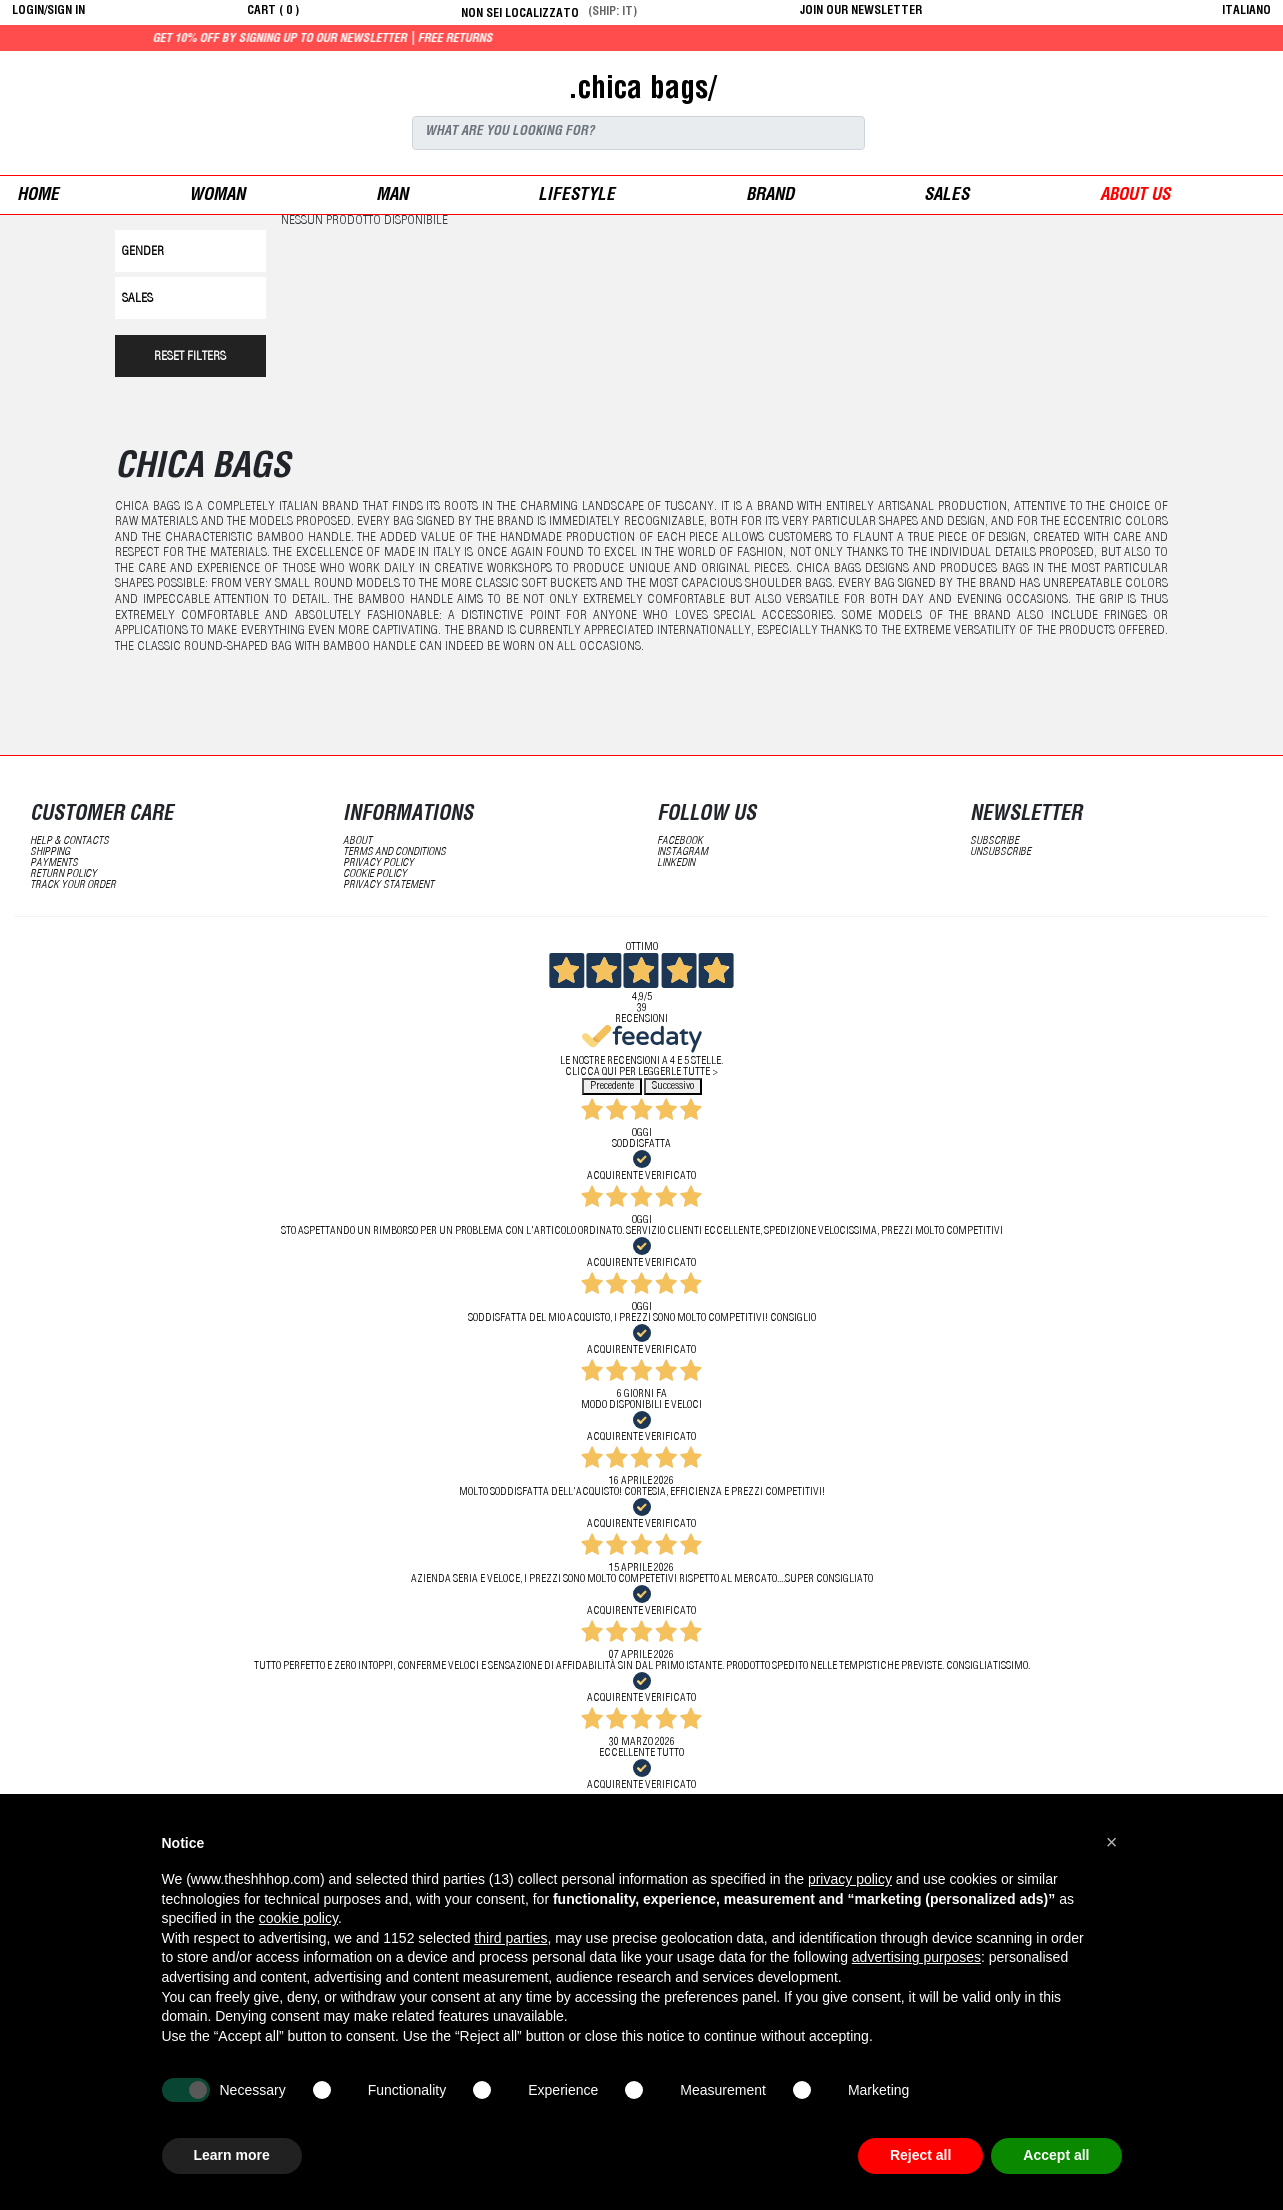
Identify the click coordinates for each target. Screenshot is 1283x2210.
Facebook (680, 841)
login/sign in (48, 11)
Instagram (682, 852)
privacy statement (388, 885)
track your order (73, 885)
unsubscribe (1000, 852)
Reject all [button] (920, 2155)
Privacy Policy (378, 863)
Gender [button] (143, 252)
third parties (510, 1938)
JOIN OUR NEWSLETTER (861, 11)
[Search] (638, 133)
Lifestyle (576, 196)
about (357, 841)
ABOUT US (1135, 196)
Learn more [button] (232, 2155)
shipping (50, 852)
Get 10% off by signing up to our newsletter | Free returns (383, 39)
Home (38, 196)
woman (217, 196)
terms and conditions (394, 852)
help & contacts (69, 841)
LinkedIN (676, 863)
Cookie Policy (375, 874)
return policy (63, 874)
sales (946, 196)
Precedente (612, 1086)
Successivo (673, 1086)
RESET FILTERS (190, 357)
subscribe (994, 841)
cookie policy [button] (298, 1918)
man (392, 196)
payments (54, 863)
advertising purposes (916, 1957)
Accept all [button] (1056, 2155)
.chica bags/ (642, 91)
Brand (770, 196)
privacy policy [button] (850, 1879)
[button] (1112, 1842)
